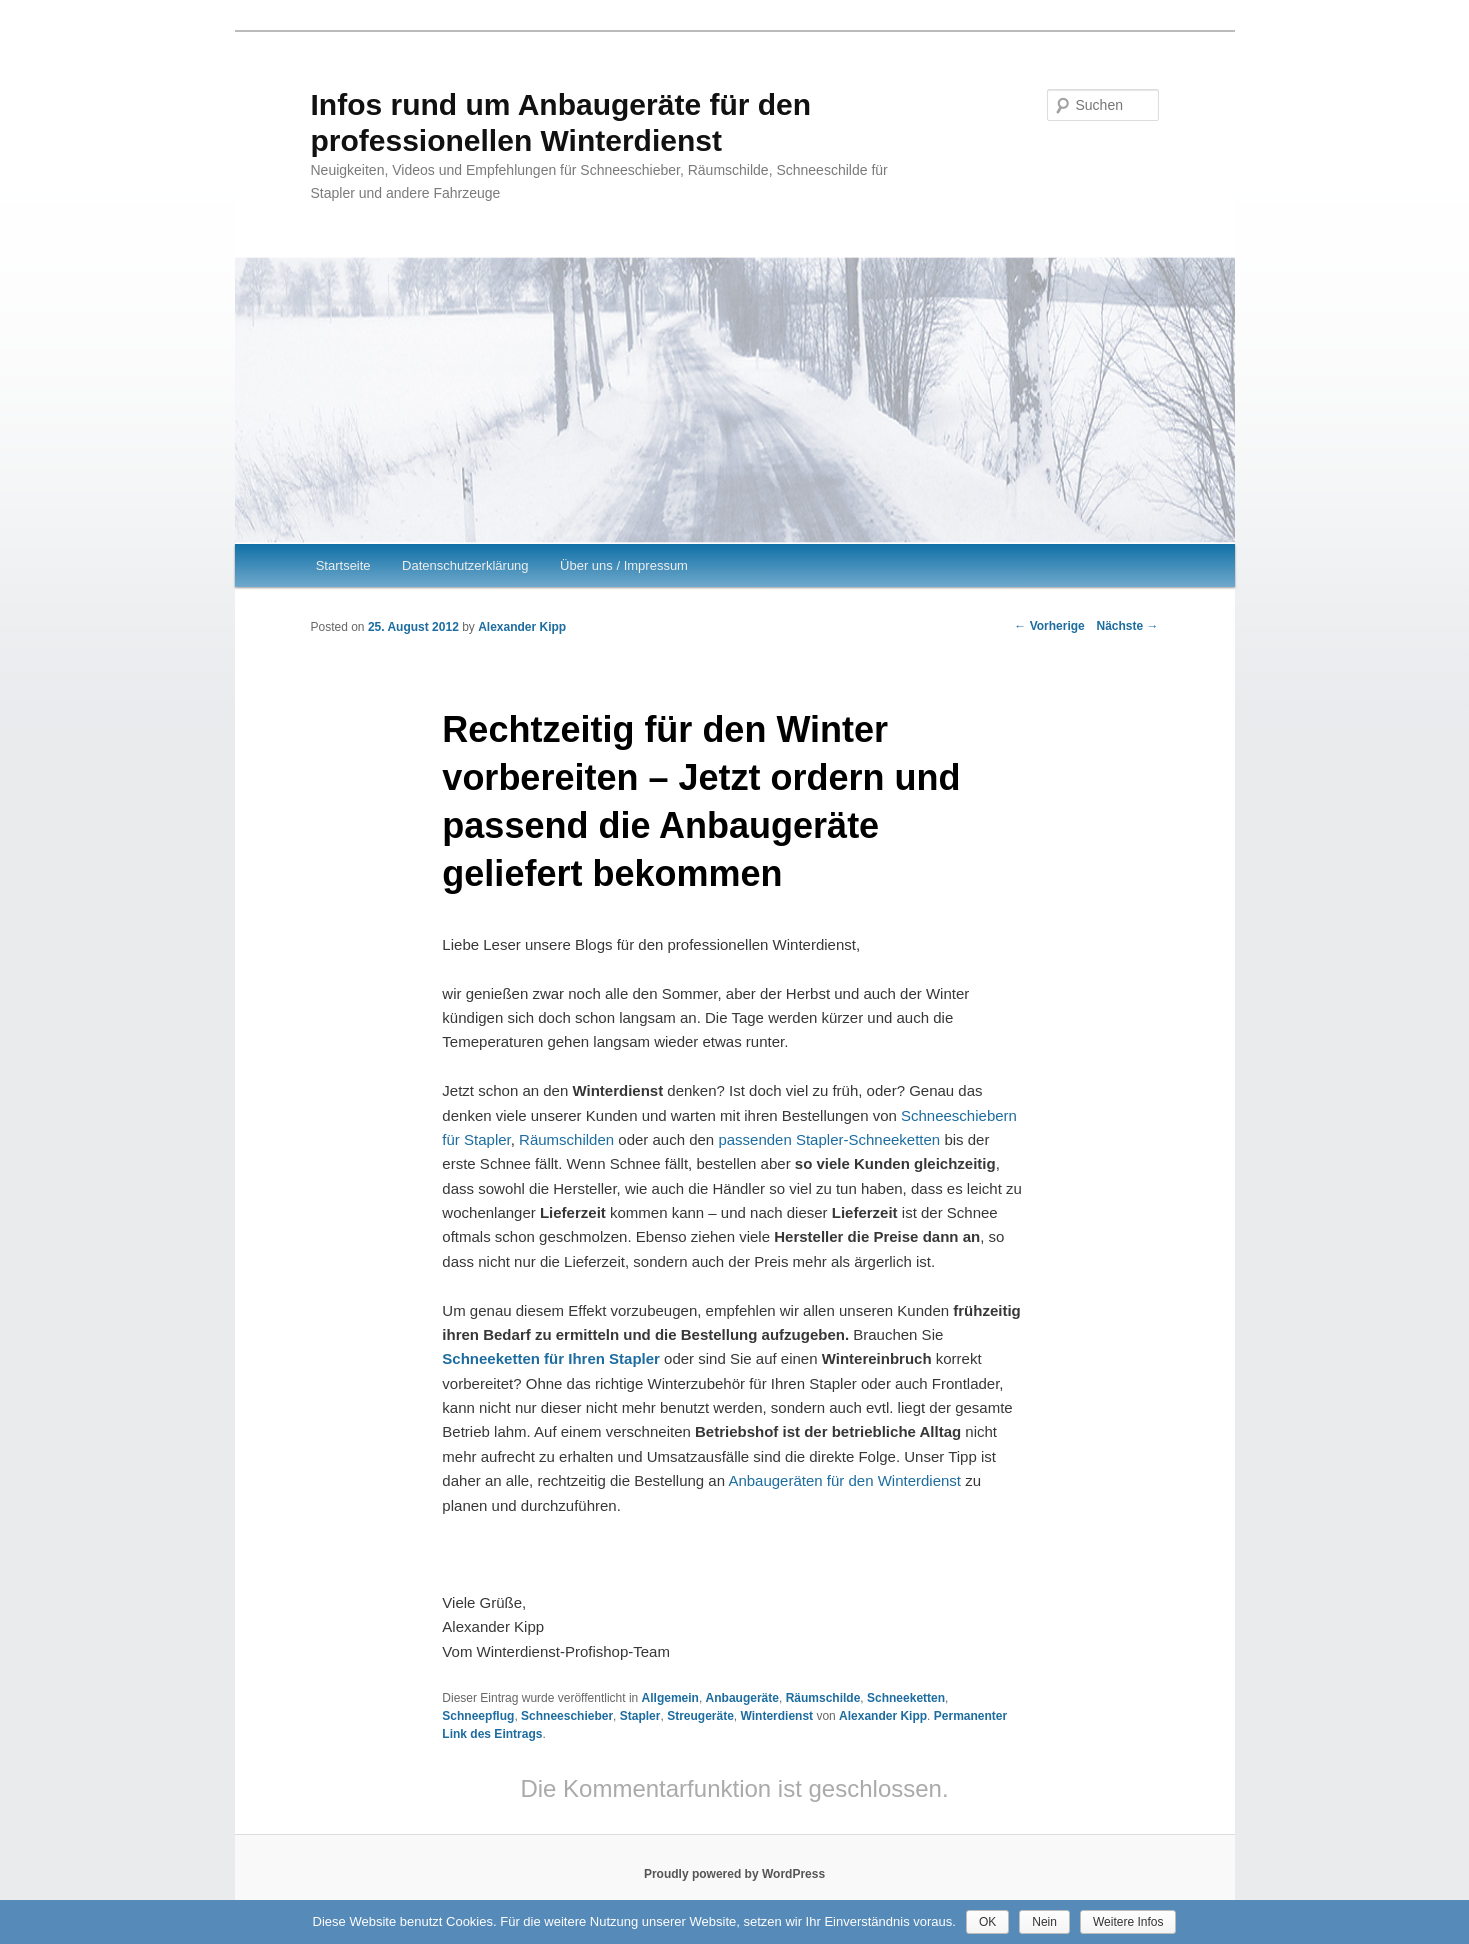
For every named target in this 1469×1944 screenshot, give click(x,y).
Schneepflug (478, 1716)
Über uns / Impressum (624, 565)
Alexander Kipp (522, 627)
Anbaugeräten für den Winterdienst (844, 1480)
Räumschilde (823, 1698)
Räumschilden (568, 1139)
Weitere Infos (1128, 1922)
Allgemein (670, 1698)
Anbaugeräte (742, 1698)
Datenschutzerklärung (465, 565)
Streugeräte (700, 1716)
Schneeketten (906, 1698)
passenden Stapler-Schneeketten (831, 1139)
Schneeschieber (567, 1716)
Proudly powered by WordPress (734, 1874)
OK (987, 1922)
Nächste (1127, 626)
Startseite (343, 565)
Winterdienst (777, 1716)
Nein (1044, 1922)
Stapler (640, 1716)
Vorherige (1049, 626)
